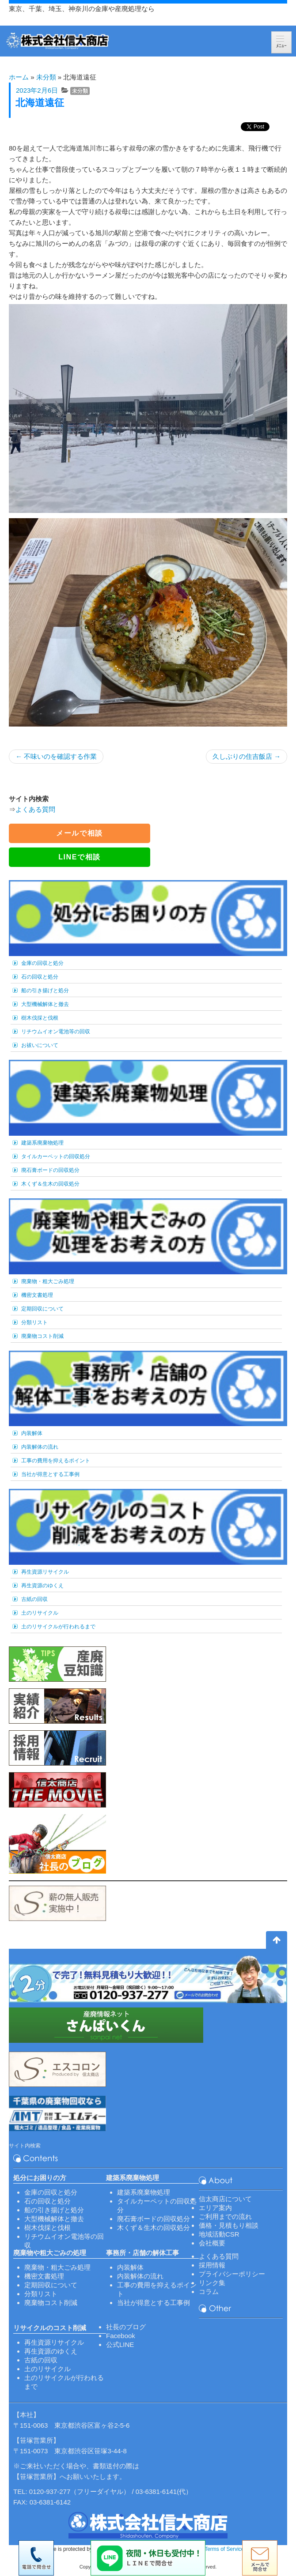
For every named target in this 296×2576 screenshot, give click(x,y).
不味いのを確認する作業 (56, 756)
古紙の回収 (34, 1599)
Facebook (120, 2335)
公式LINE (120, 2344)
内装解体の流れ (39, 1447)
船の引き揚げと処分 (45, 990)
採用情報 (212, 2265)
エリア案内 (215, 2207)
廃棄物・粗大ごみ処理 (47, 1281)
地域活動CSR (219, 2234)
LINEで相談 (79, 857)
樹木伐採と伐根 (39, 1018)
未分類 (46, 77)
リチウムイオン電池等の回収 (55, 1031)
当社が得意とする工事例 (50, 1474)
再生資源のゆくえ (42, 1585)
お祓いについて (39, 1045)
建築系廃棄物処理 (42, 1143)
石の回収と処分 (39, 977)
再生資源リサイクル (45, 1572)
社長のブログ (126, 2327)
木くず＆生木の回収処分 (50, 1184)
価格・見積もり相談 (228, 2225)
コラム (209, 2291)
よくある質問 (35, 809)
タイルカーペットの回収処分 (55, 1156)
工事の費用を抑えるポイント (55, 1460)
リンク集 (212, 2282)
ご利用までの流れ (225, 2216)
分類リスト (34, 1322)
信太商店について (225, 2199)
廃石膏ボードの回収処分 (50, 1170)
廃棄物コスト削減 (42, 1336)
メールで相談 (79, 833)
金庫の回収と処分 (42, 963)
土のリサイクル (39, 1613)
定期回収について (42, 1309)
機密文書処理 (37, 1295)
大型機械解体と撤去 (45, 1004)
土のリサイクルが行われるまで (58, 1626)
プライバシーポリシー (232, 2274)
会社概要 (212, 2243)
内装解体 (31, 1433)
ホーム (19, 77)
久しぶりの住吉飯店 (247, 756)
